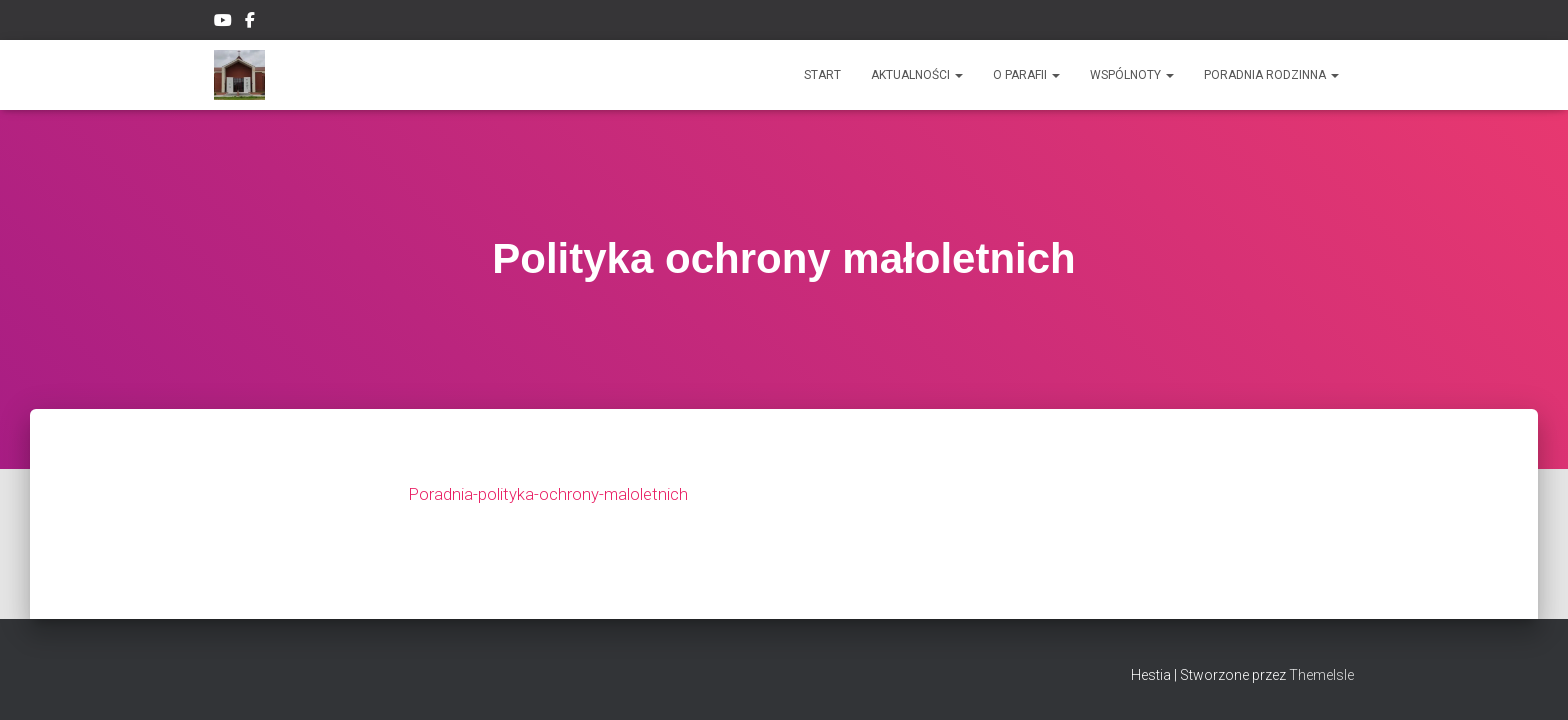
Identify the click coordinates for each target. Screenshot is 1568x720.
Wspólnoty (1132, 75)
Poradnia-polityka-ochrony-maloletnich (557, 503)
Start (822, 75)
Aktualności (917, 75)
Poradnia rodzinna (1271, 75)
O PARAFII (1026, 75)
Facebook (251, 23)
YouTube (223, 23)
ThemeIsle (1321, 675)
